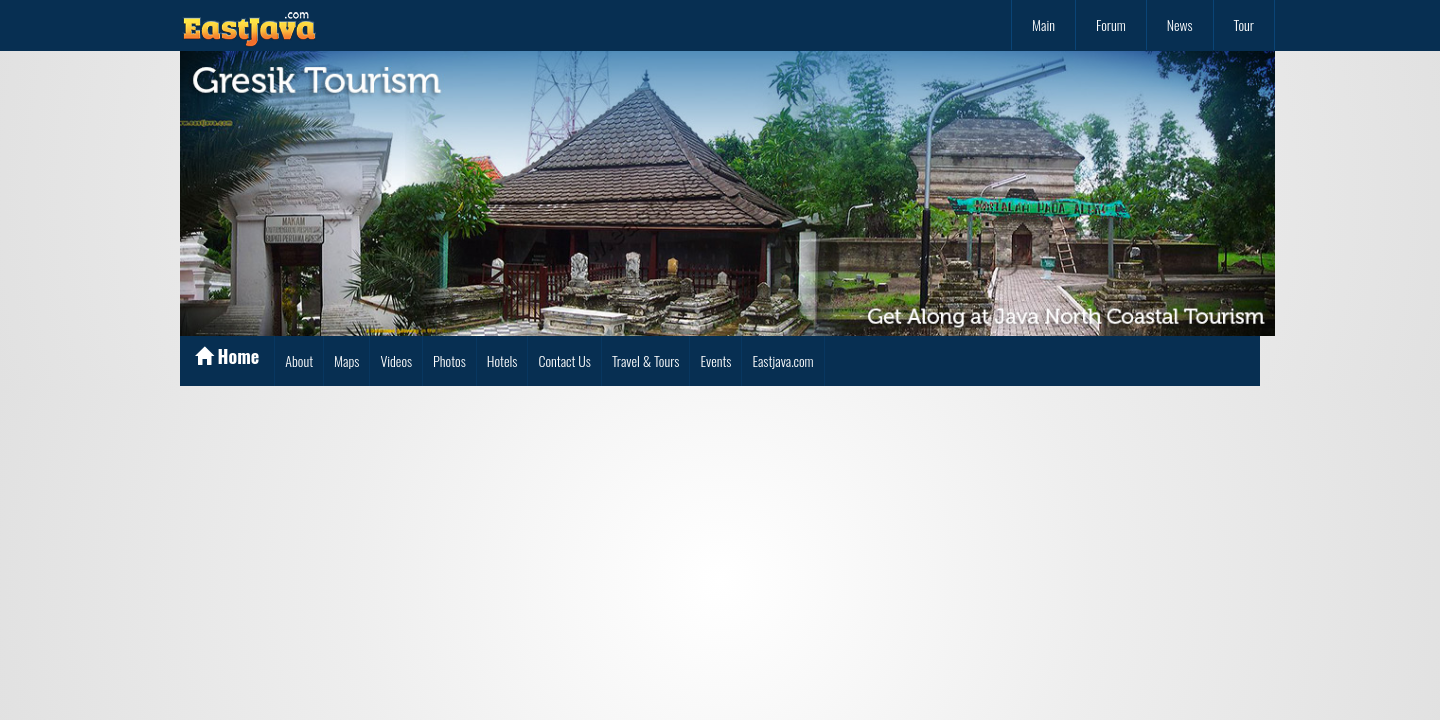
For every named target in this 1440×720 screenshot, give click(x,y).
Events (715, 360)
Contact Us (564, 360)
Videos (396, 360)
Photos (449, 360)
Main (1043, 24)
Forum (1111, 24)
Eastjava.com (782, 360)
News (1180, 24)
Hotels (502, 360)
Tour (1244, 24)
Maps (346, 360)
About (299, 360)
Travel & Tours (646, 360)
